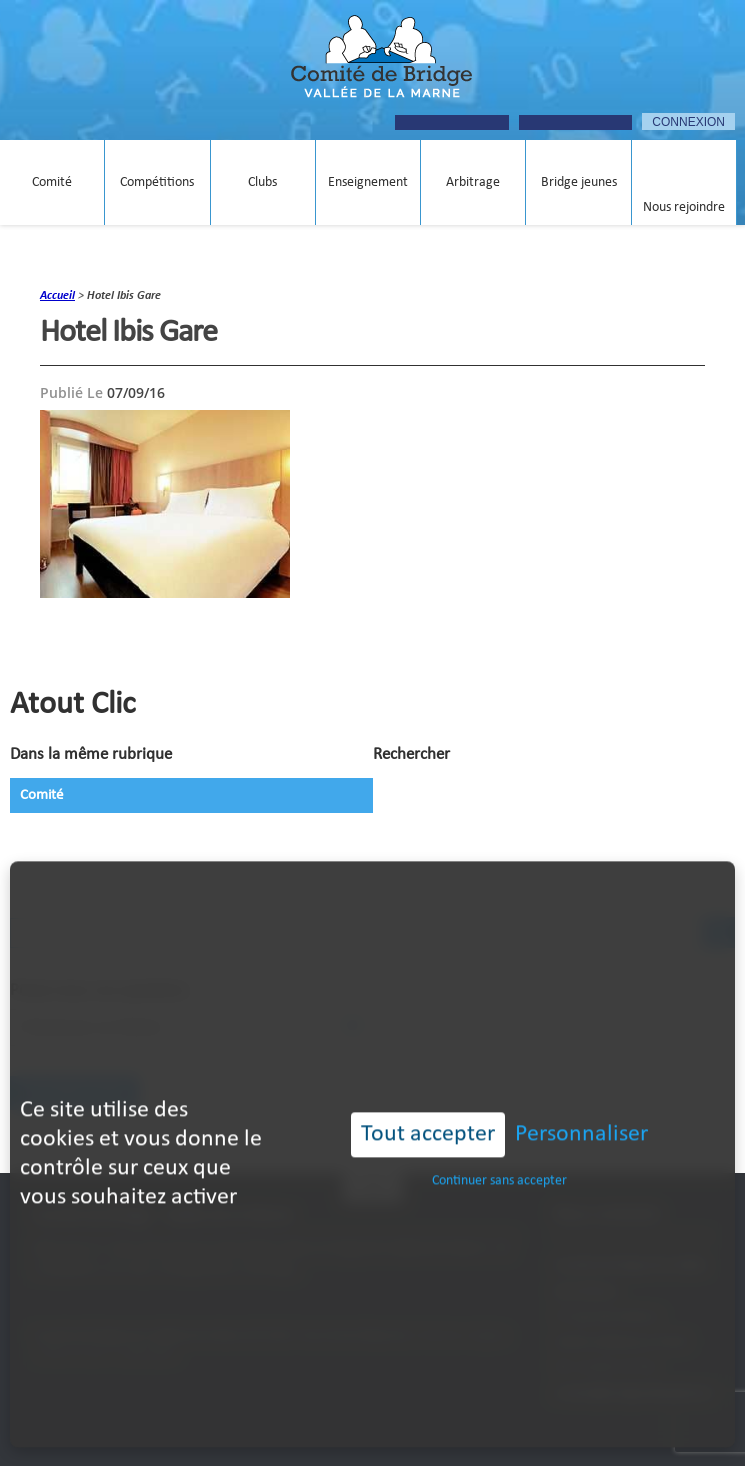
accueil (57, 296)
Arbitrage (473, 182)
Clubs (262, 182)
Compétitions (157, 182)
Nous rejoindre (684, 207)
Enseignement (368, 182)
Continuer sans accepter (499, 1141)
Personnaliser (581, 1095)
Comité (52, 182)
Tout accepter (428, 1095)
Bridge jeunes (579, 182)
